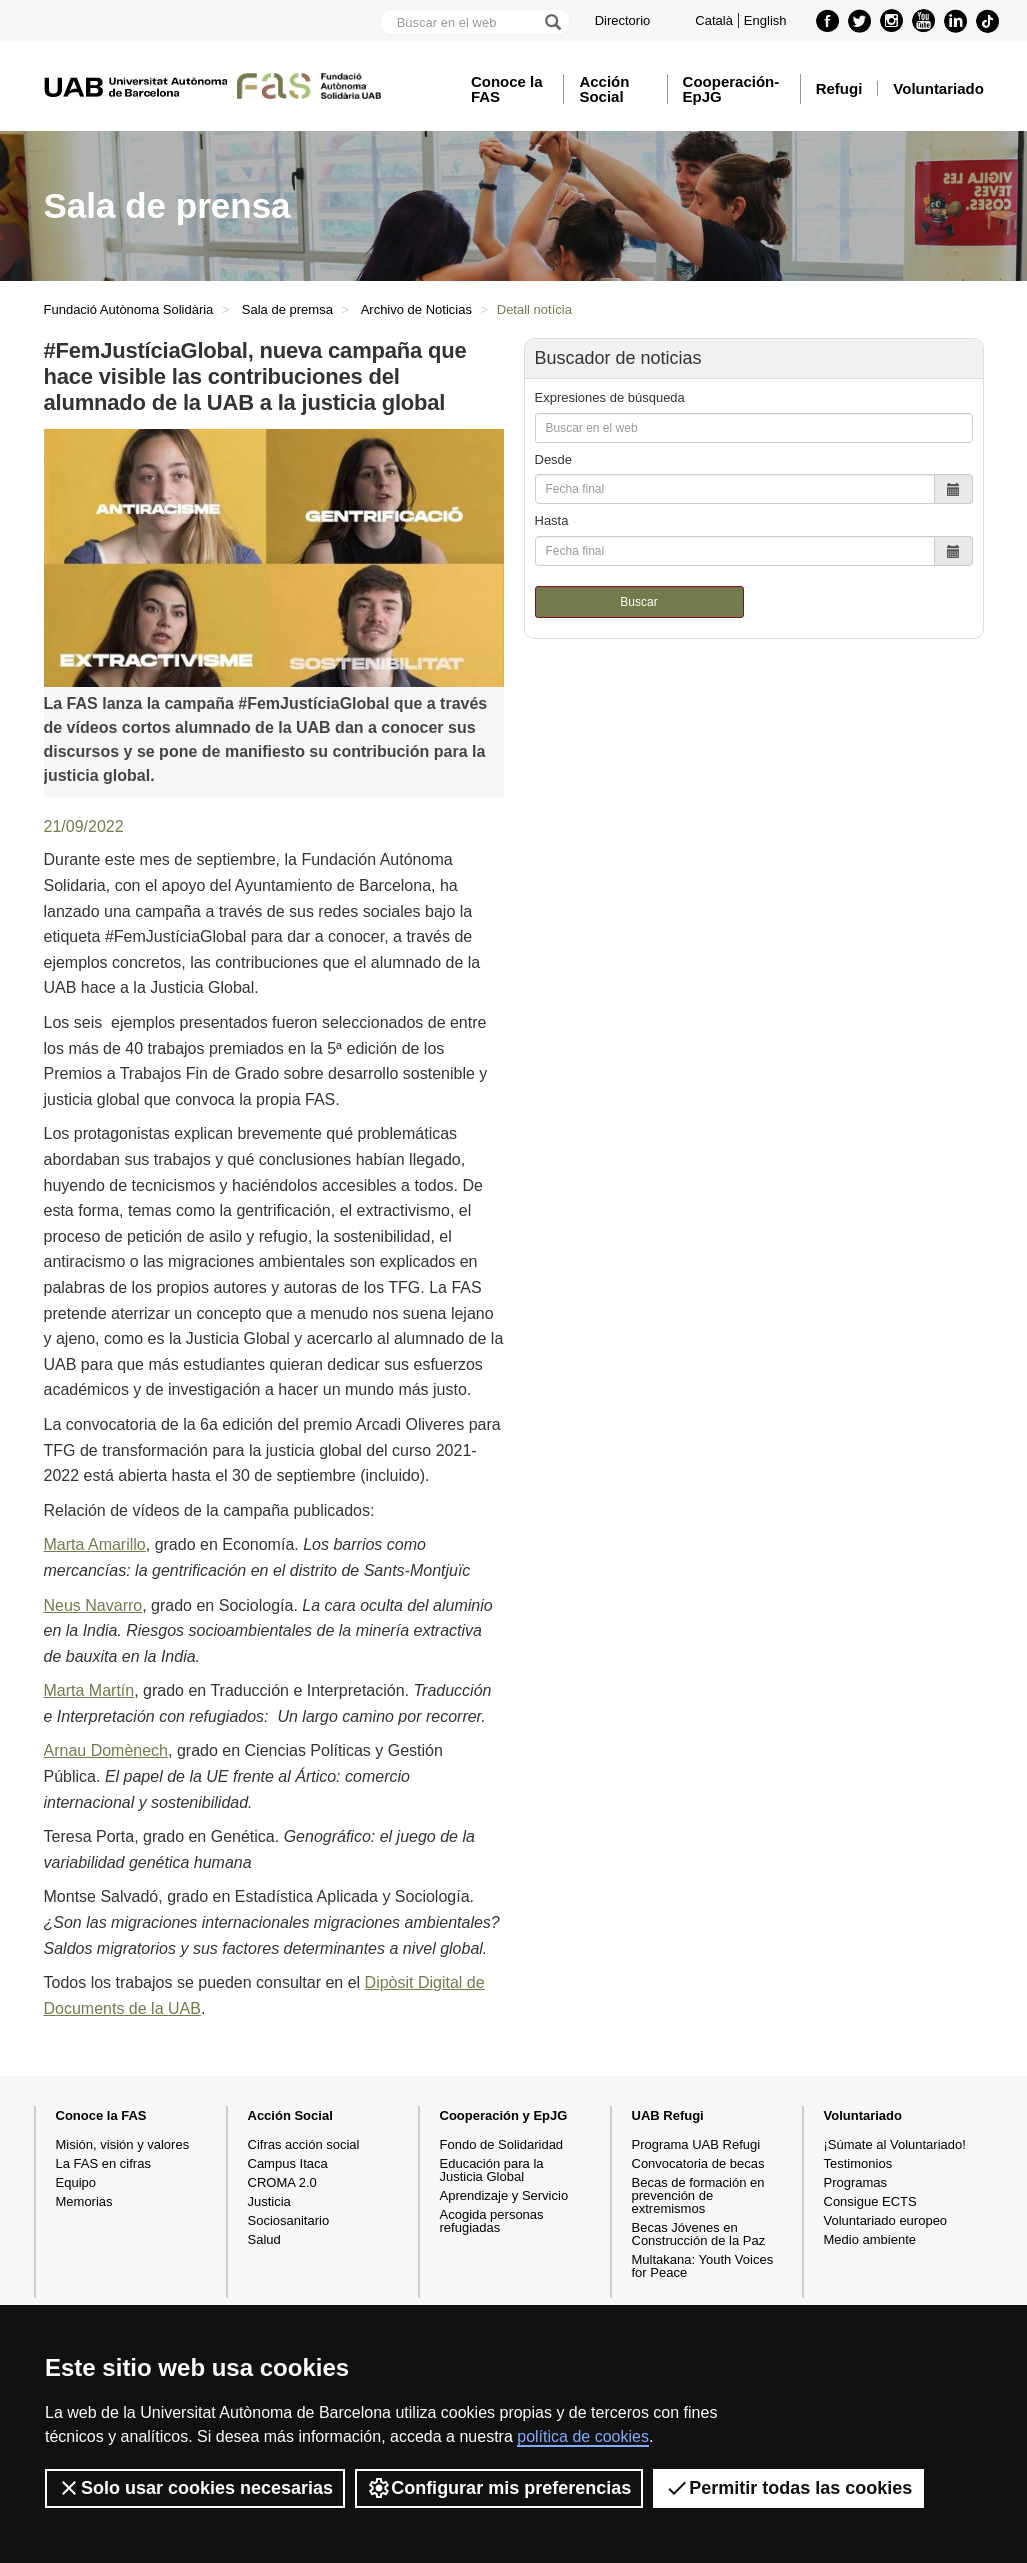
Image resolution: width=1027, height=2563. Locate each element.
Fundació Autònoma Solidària (129, 309)
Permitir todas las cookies (788, 2488)
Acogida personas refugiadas (492, 2221)
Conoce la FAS (507, 89)
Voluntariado (938, 88)
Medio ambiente (870, 2239)
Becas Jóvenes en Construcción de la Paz (699, 2234)
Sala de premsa (287, 309)
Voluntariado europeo (886, 2220)
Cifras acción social (304, 2144)
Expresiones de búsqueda (610, 397)
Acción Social (604, 89)
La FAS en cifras (103, 2163)
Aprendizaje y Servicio (504, 2195)
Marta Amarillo (95, 1544)
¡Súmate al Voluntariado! (895, 2144)
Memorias (84, 2201)
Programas (856, 2182)
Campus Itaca (288, 2163)
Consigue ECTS (870, 2201)
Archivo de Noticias (416, 309)
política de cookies (583, 2436)
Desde (554, 459)
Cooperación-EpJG (731, 89)
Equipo (76, 2182)
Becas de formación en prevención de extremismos (698, 2195)
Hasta (552, 520)
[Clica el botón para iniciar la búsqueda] (552, 22)
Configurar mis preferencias (499, 2488)
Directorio (623, 20)
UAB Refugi (668, 2115)
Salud (264, 2239)
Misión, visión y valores (123, 2144)
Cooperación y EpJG (504, 2115)
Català (714, 20)
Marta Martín (89, 1690)
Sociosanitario (289, 2220)
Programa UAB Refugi (696, 2144)
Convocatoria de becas (698, 2163)
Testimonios (858, 2163)
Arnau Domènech (106, 1750)
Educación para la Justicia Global (492, 2170)
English (765, 20)
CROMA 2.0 (282, 2182)
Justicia (269, 2201)
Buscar (638, 602)
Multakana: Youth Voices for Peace (703, 2266)
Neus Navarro (93, 1605)
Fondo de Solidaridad (502, 2144)
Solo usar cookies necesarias (195, 2488)
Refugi (839, 88)
